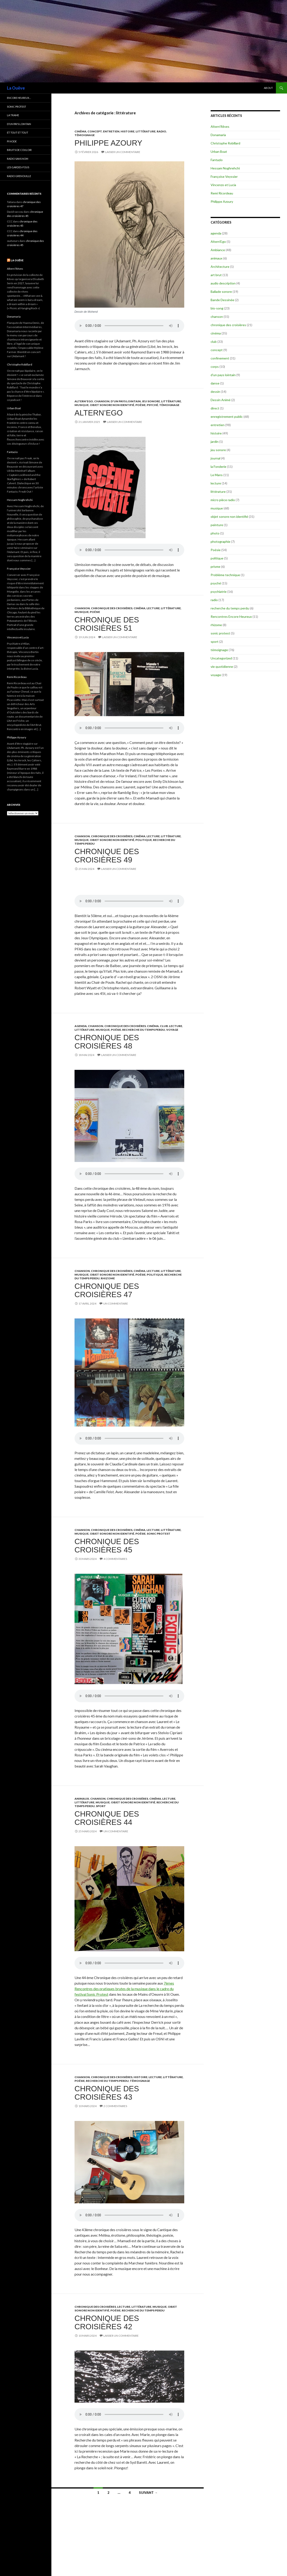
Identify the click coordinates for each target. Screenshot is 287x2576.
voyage (172, 1029)
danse (215, 383)
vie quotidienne (222, 666)
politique (143, 840)
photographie (220, 541)
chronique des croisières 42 (107, 2322)
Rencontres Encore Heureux (231, 616)
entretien (111, 131)
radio (161, 131)
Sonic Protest (16, 106)
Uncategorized (221, 658)
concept (94, 131)
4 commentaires (115, 1559)
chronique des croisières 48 (107, 1041)
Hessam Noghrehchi (225, 168)
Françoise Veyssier (224, 176)
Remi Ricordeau (222, 193)
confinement (220, 358)
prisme (215, 566)
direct (215, 408)
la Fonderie (218, 466)
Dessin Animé (221, 400)
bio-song (217, 308)
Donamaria (218, 135)
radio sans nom (17, 158)
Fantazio (217, 160)
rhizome (108, 1278)
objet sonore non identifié (112, 405)
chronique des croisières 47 (107, 1290)
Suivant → (148, 2493)
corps (215, 366)
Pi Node (12, 141)
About (268, 87)
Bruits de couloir (19, 149)
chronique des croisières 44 (107, 1818)
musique (82, 405)
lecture (153, 608)
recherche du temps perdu (143, 1029)
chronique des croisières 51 (107, 623)
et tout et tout (17, 132)
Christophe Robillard (225, 143)
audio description (223, 283)
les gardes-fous (18, 167)
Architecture (220, 267)
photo (215, 533)
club (164, 1026)
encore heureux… (19, 97)
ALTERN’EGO (99, 413)
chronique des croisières (111, 608)
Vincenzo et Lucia (223, 185)
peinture (217, 525)
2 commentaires (115, 2106)
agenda (81, 1026)
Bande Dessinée (222, 300)
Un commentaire (115, 1303)
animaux (82, 1798)
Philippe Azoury (108, 143)
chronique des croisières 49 (107, 855)
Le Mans (217, 475)
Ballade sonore (221, 292)
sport (101, 1806)
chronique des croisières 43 (107, 2092)
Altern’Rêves (220, 126)
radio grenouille (19, 176)
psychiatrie (219, 591)
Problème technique (225, 575)
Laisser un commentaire (122, 152)
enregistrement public (227, 416)
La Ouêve (16, 88)
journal (215, 458)
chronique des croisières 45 (107, 1545)
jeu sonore (151, 401)
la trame (13, 115)
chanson (101, 401)
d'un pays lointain (126, 401)
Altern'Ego (84, 401)
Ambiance (218, 250)
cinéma (80, 131)
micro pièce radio (223, 500)
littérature (146, 131)
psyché (152, 405)
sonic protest (158, 1533)
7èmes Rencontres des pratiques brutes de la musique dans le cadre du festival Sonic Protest (124, 1988)
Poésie (140, 405)
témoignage (85, 135)
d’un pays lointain (19, 123)
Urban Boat (219, 151)
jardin (214, 441)
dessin (215, 391)
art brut (216, 275)
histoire (127, 131)
